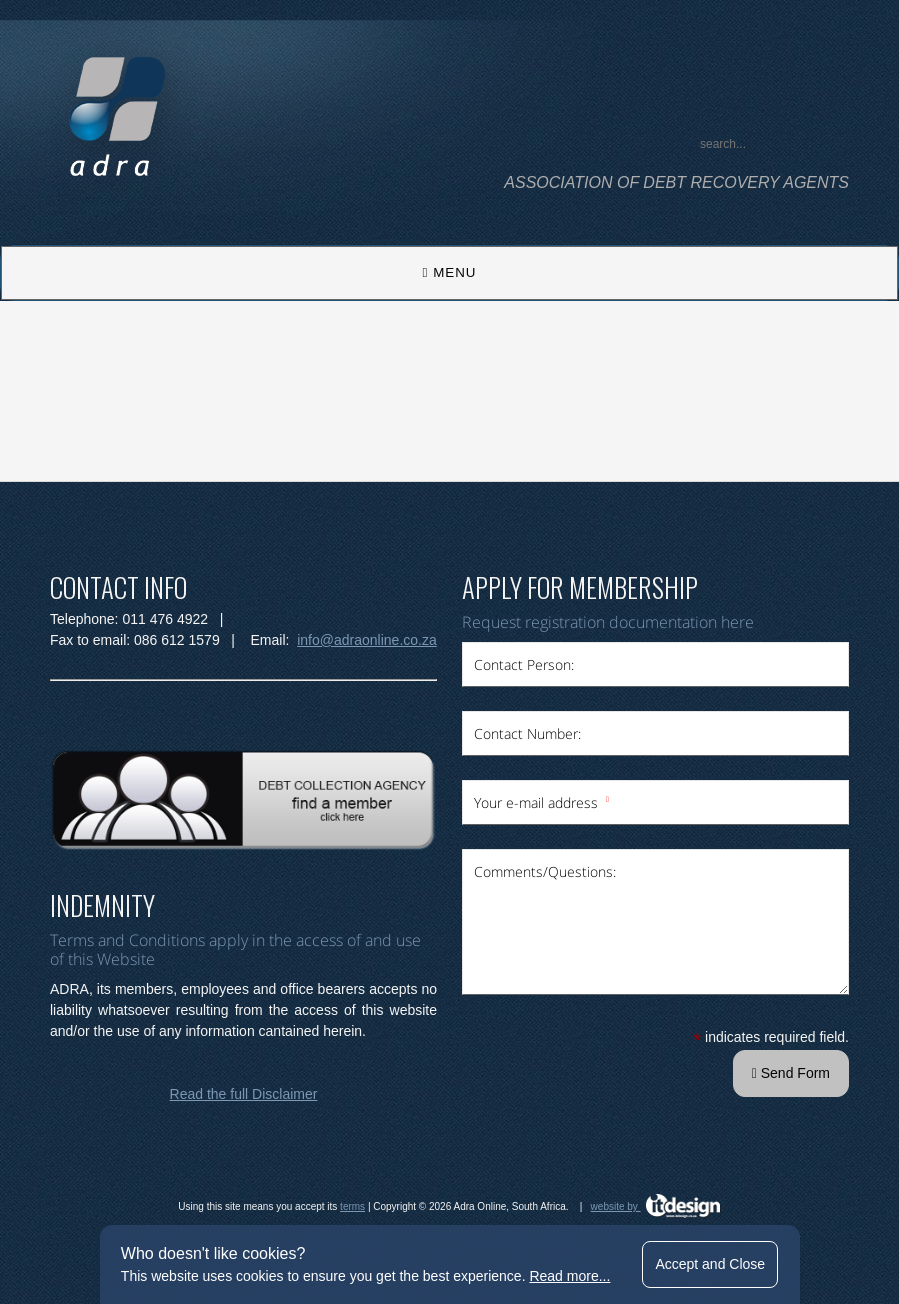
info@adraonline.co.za (367, 640)
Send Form (791, 1073)
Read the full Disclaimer (244, 1094)
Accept (710, 1264)
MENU (450, 272)
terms (352, 1206)
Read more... (569, 1276)
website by (656, 1206)
